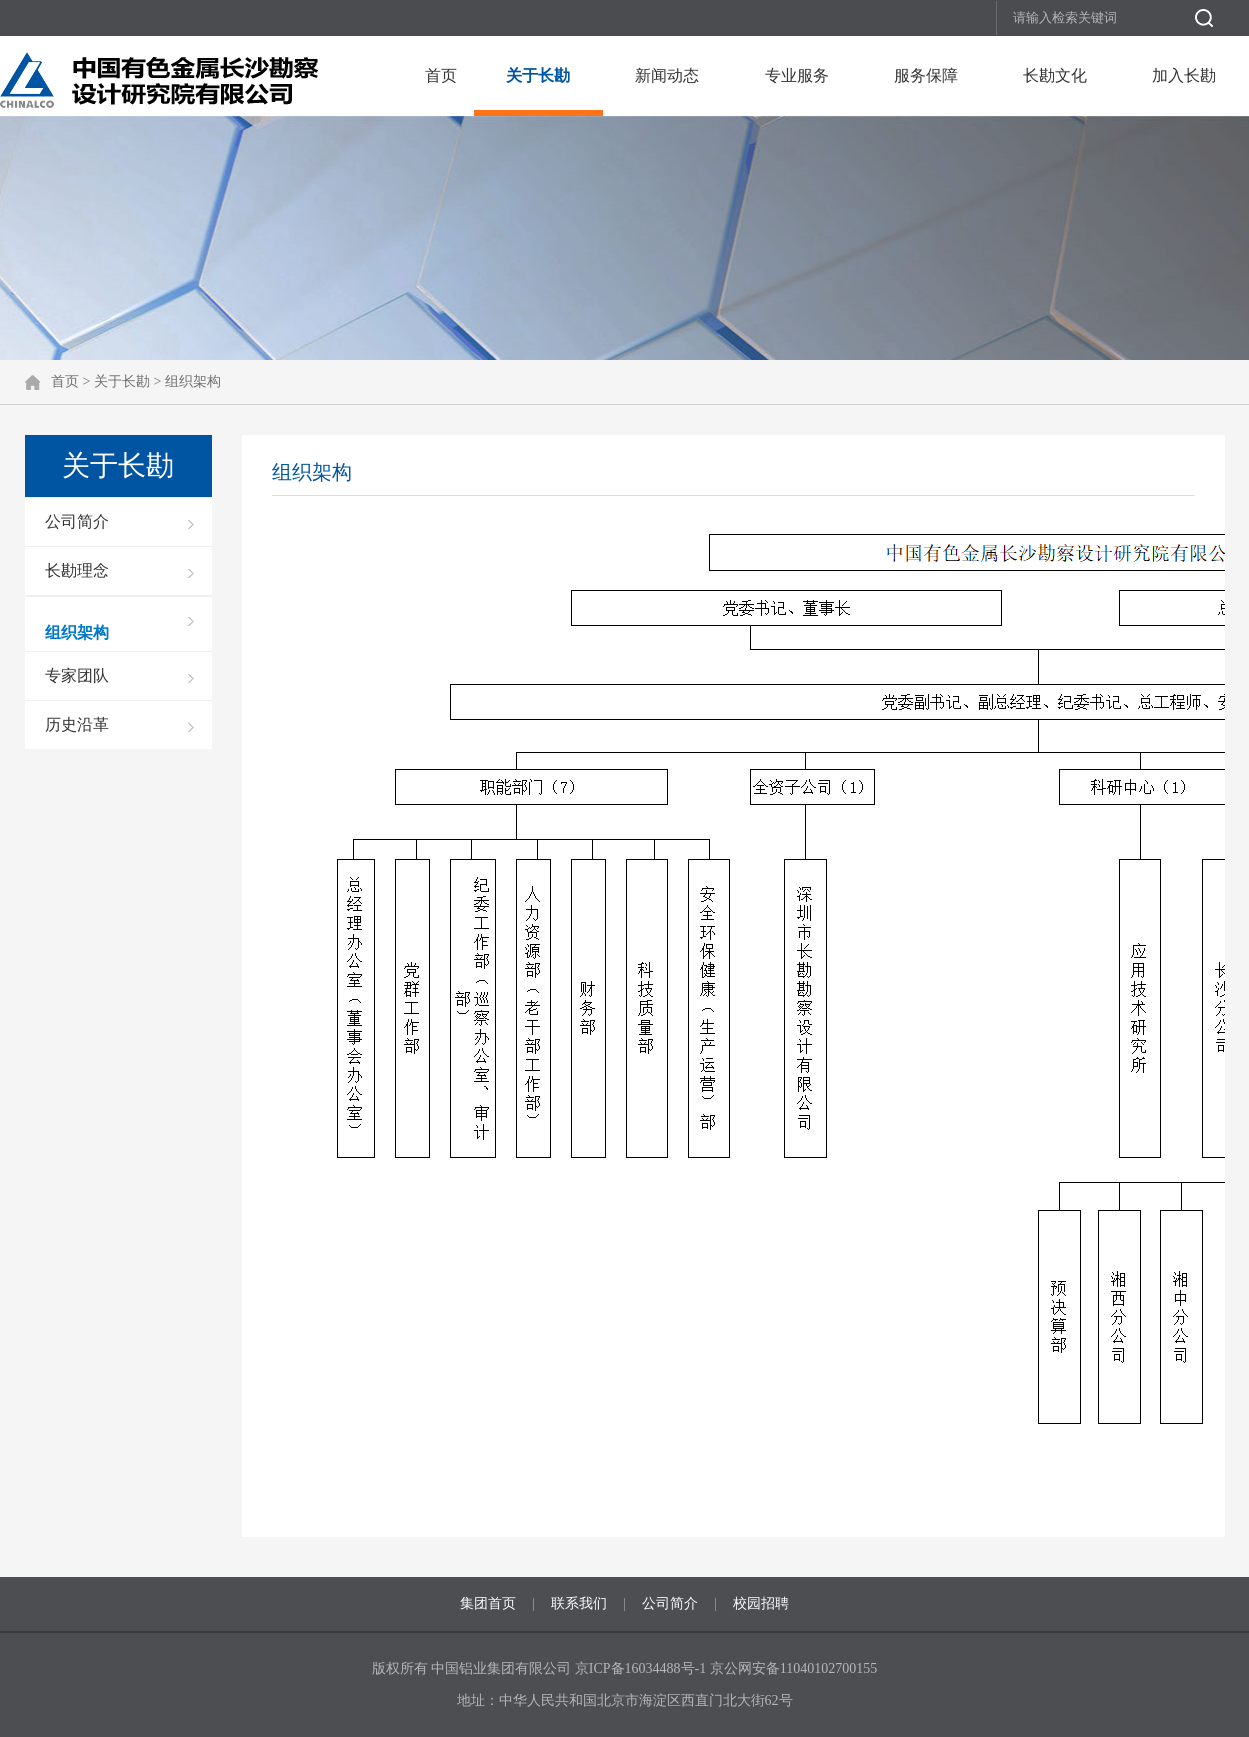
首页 (441, 75)
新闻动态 (667, 75)
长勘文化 (1055, 75)
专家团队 (77, 675)
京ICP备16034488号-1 (642, 1668)
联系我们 (579, 1603)
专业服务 (797, 75)
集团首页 (488, 1603)
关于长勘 (538, 75)
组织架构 (193, 381)
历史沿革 (77, 724)
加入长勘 (1184, 75)
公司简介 (77, 521)
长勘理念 (77, 570)
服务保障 (926, 75)
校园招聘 (761, 1603)
